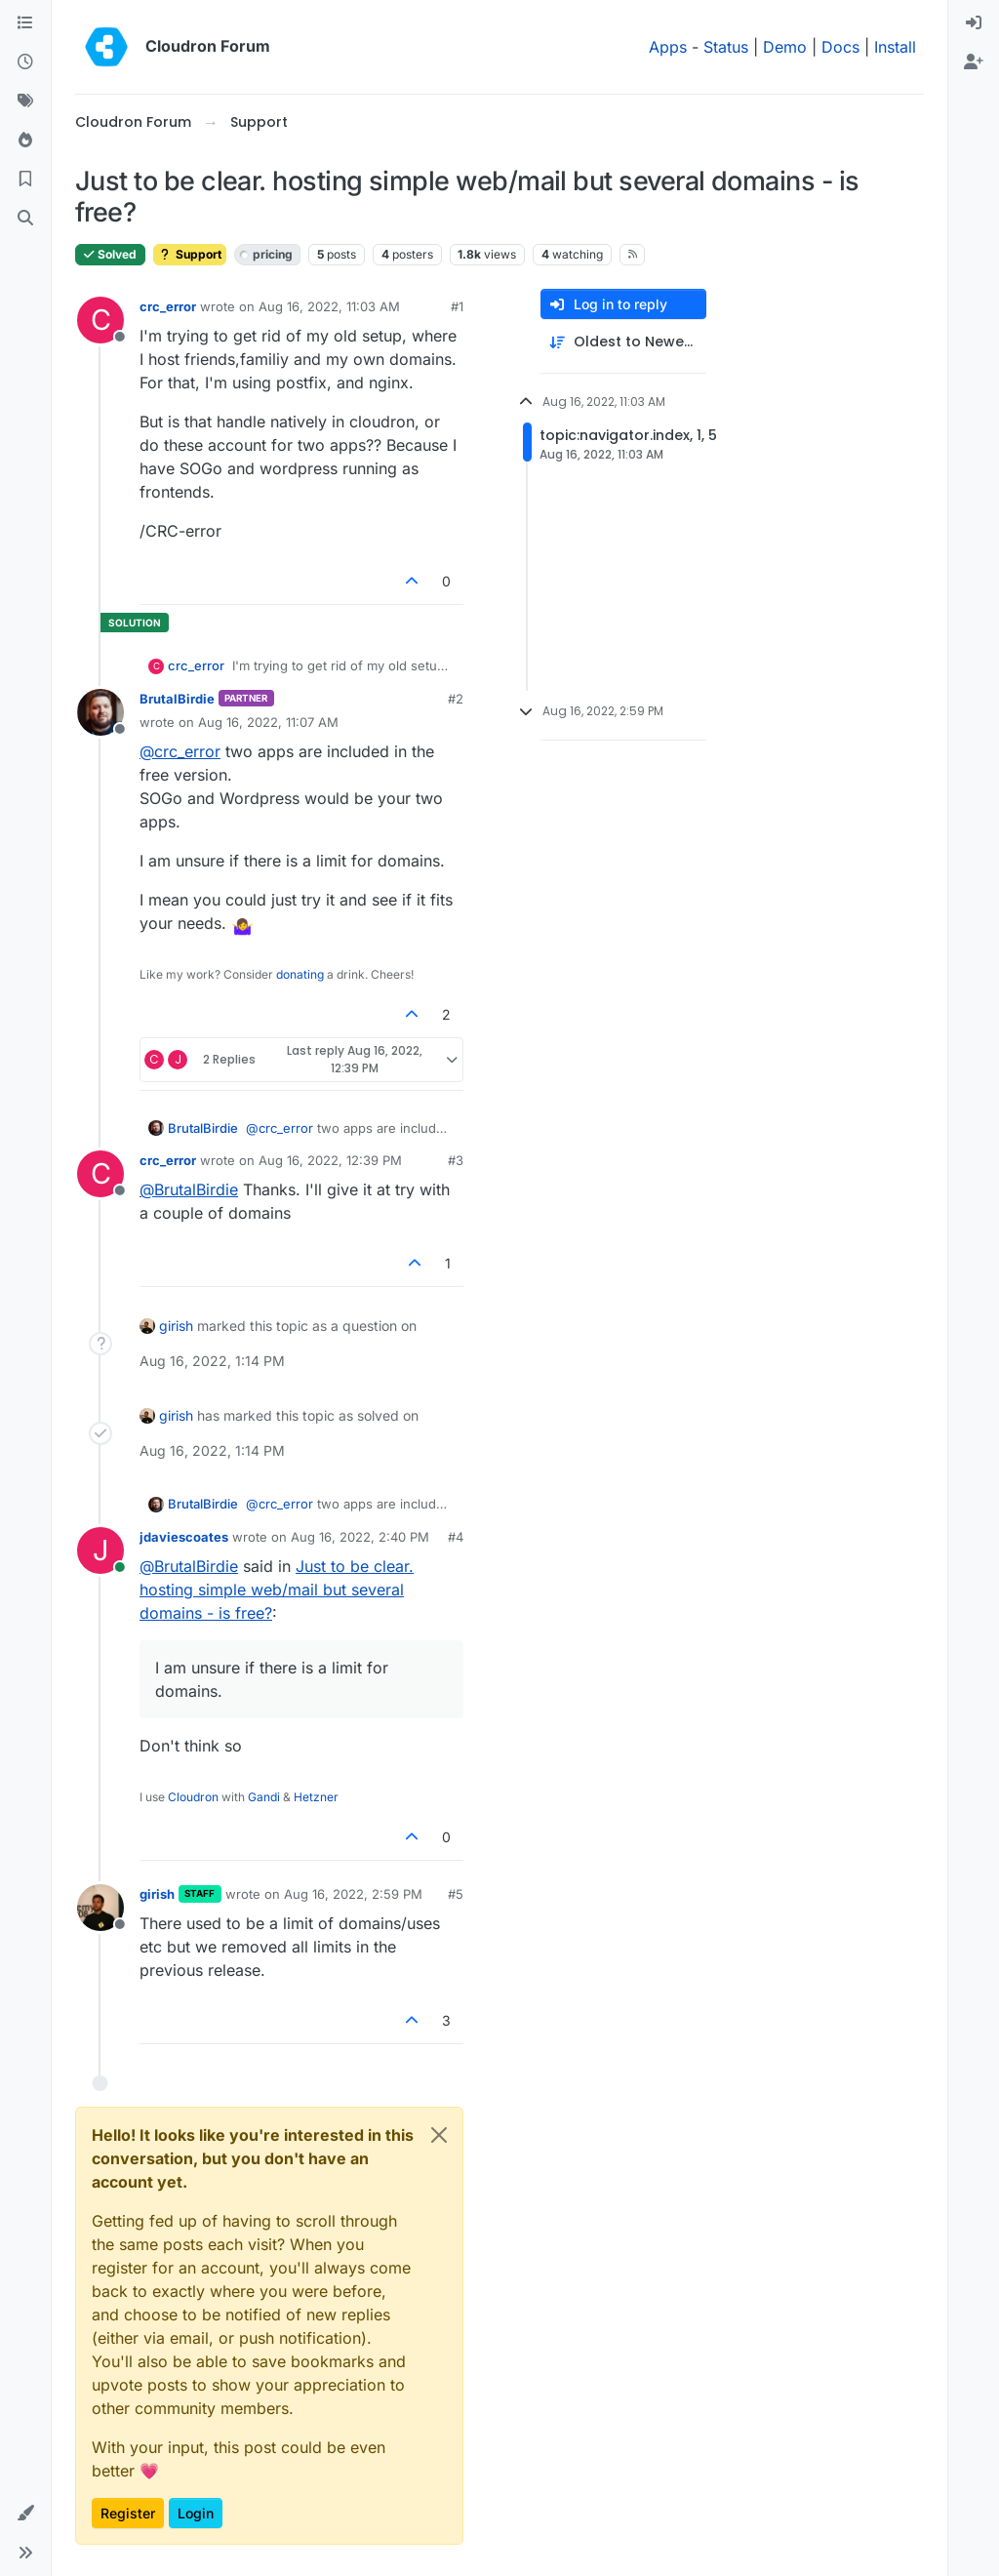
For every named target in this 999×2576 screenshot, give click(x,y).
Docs (840, 47)
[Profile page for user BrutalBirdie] (100, 712)
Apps (668, 47)
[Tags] (25, 101)
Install (895, 47)
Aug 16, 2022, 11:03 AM (329, 306)
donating (300, 974)
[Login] (973, 23)
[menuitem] (973, 23)
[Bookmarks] (25, 179)
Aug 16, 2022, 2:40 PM (360, 1537)
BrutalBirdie (177, 698)
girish (176, 1325)
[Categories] (25, 23)
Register (127, 2513)
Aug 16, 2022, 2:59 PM (353, 1894)
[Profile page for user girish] (100, 1907)
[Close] (439, 2135)
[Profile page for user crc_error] (100, 320)
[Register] (973, 62)
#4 (455, 1537)
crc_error (168, 306)
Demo (785, 47)
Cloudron (193, 1797)
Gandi (264, 1797)
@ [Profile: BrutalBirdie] (189, 1189)
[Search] (25, 218)
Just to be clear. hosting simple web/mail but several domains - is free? (277, 1589)
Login (196, 2513)
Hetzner (316, 1797)
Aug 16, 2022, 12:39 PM (330, 1160)
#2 (455, 698)
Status (725, 47)
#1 (457, 306)
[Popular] (25, 140)
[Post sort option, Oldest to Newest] (623, 342)
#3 (455, 1160)
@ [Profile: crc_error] (180, 751)
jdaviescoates (184, 1537)
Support (189, 254)
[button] (25, 2513)
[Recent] (25, 62)
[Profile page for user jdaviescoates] (100, 1550)
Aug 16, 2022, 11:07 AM (268, 722)
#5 (455, 1894)
